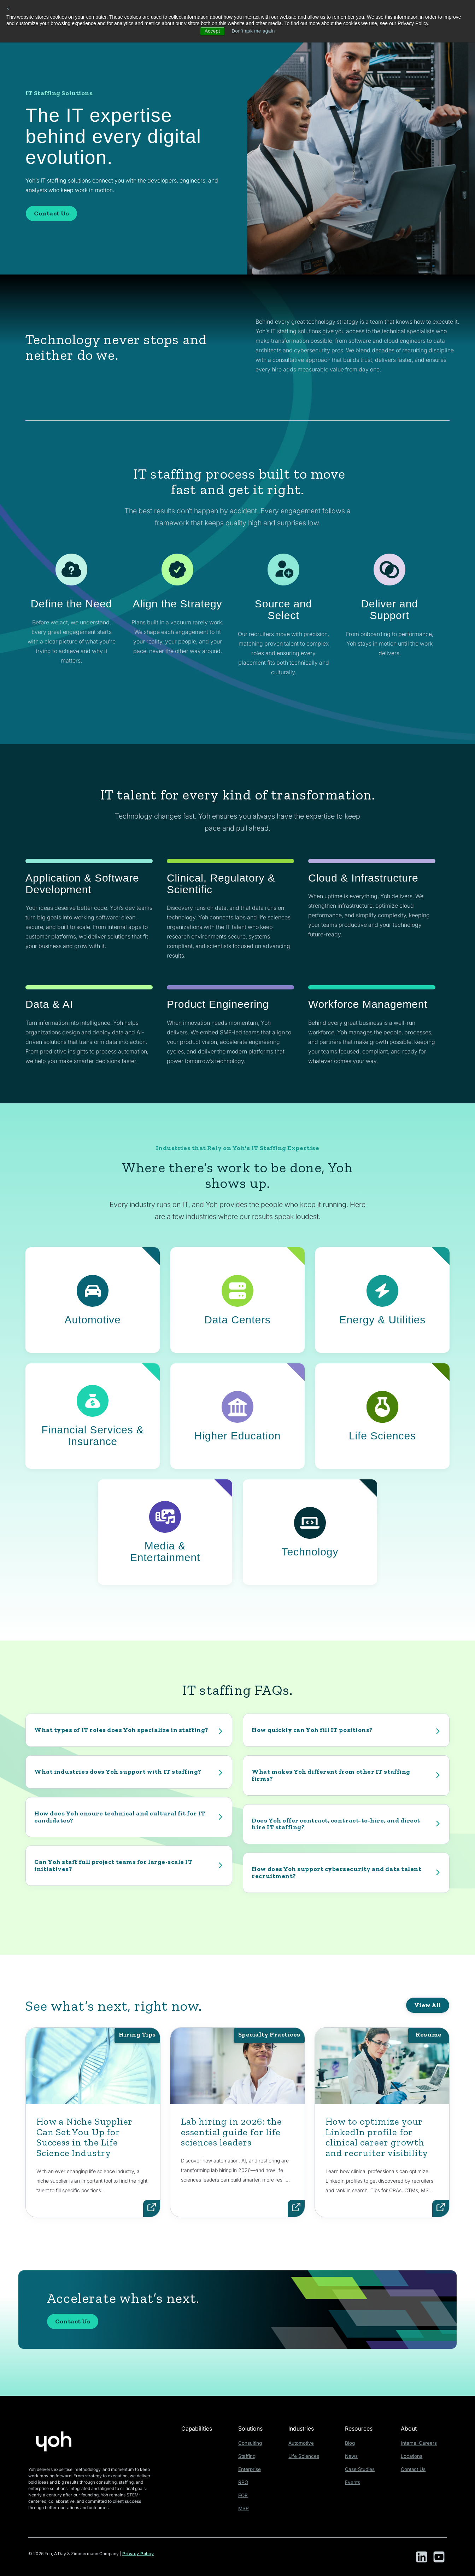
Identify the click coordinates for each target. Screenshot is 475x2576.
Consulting (251, 2442)
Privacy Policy (138, 2554)
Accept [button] (211, 31)
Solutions (253, 2428)
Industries (306, 2428)
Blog (352, 2442)
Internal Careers (419, 2442)
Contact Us (51, 213)
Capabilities (197, 2428)
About (411, 2428)
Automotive (304, 2442)
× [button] (8, 9)
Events (355, 2481)
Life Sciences (306, 2455)
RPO (245, 2481)
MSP (246, 2506)
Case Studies (361, 2468)
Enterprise (251, 2468)
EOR (245, 2493)
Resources (362, 2428)
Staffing (249, 2455)
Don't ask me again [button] (253, 31)
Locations (413, 2455)
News (353, 2455)
